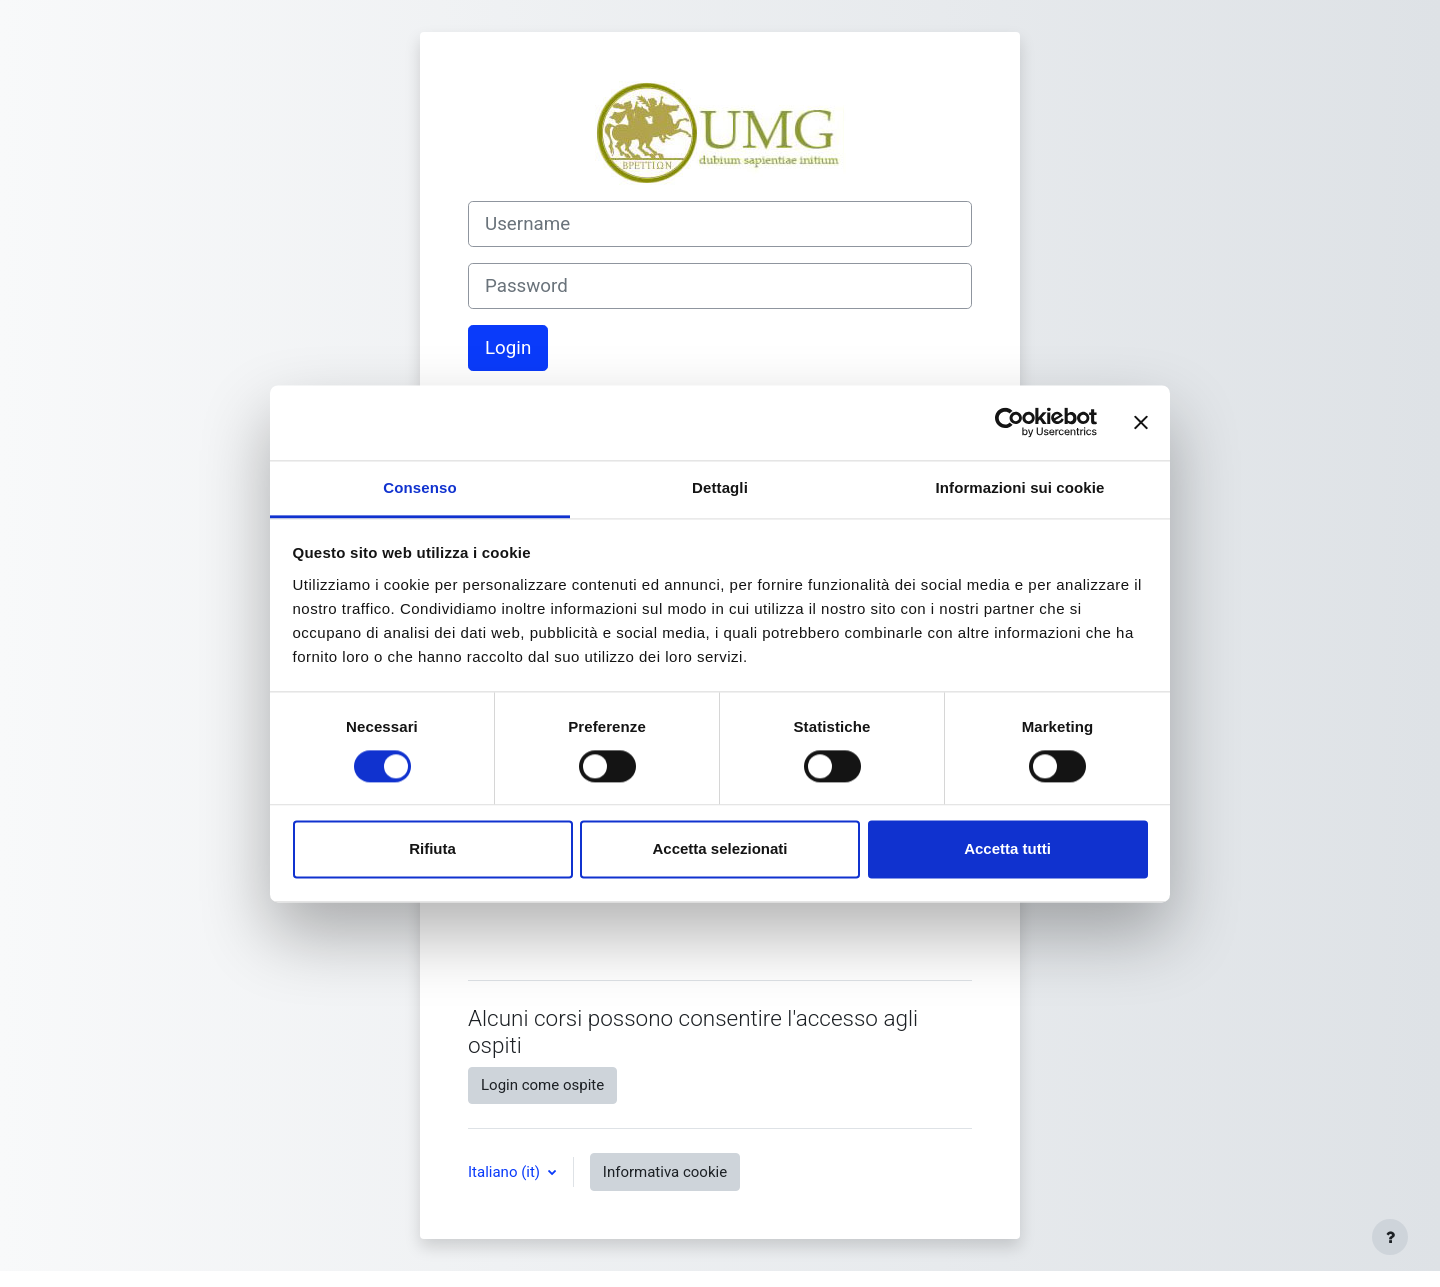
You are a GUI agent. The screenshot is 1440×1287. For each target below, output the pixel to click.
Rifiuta (432, 849)
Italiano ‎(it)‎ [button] (506, 1172)
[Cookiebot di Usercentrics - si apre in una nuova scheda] (1009, 422)
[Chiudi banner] (1141, 422)
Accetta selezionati (719, 849)
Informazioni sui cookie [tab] (1020, 487)
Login (508, 348)
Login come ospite (542, 1085)
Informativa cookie (665, 1172)
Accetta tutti (1007, 849)
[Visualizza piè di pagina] (1390, 1237)
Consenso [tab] (419, 487)
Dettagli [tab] (720, 487)
